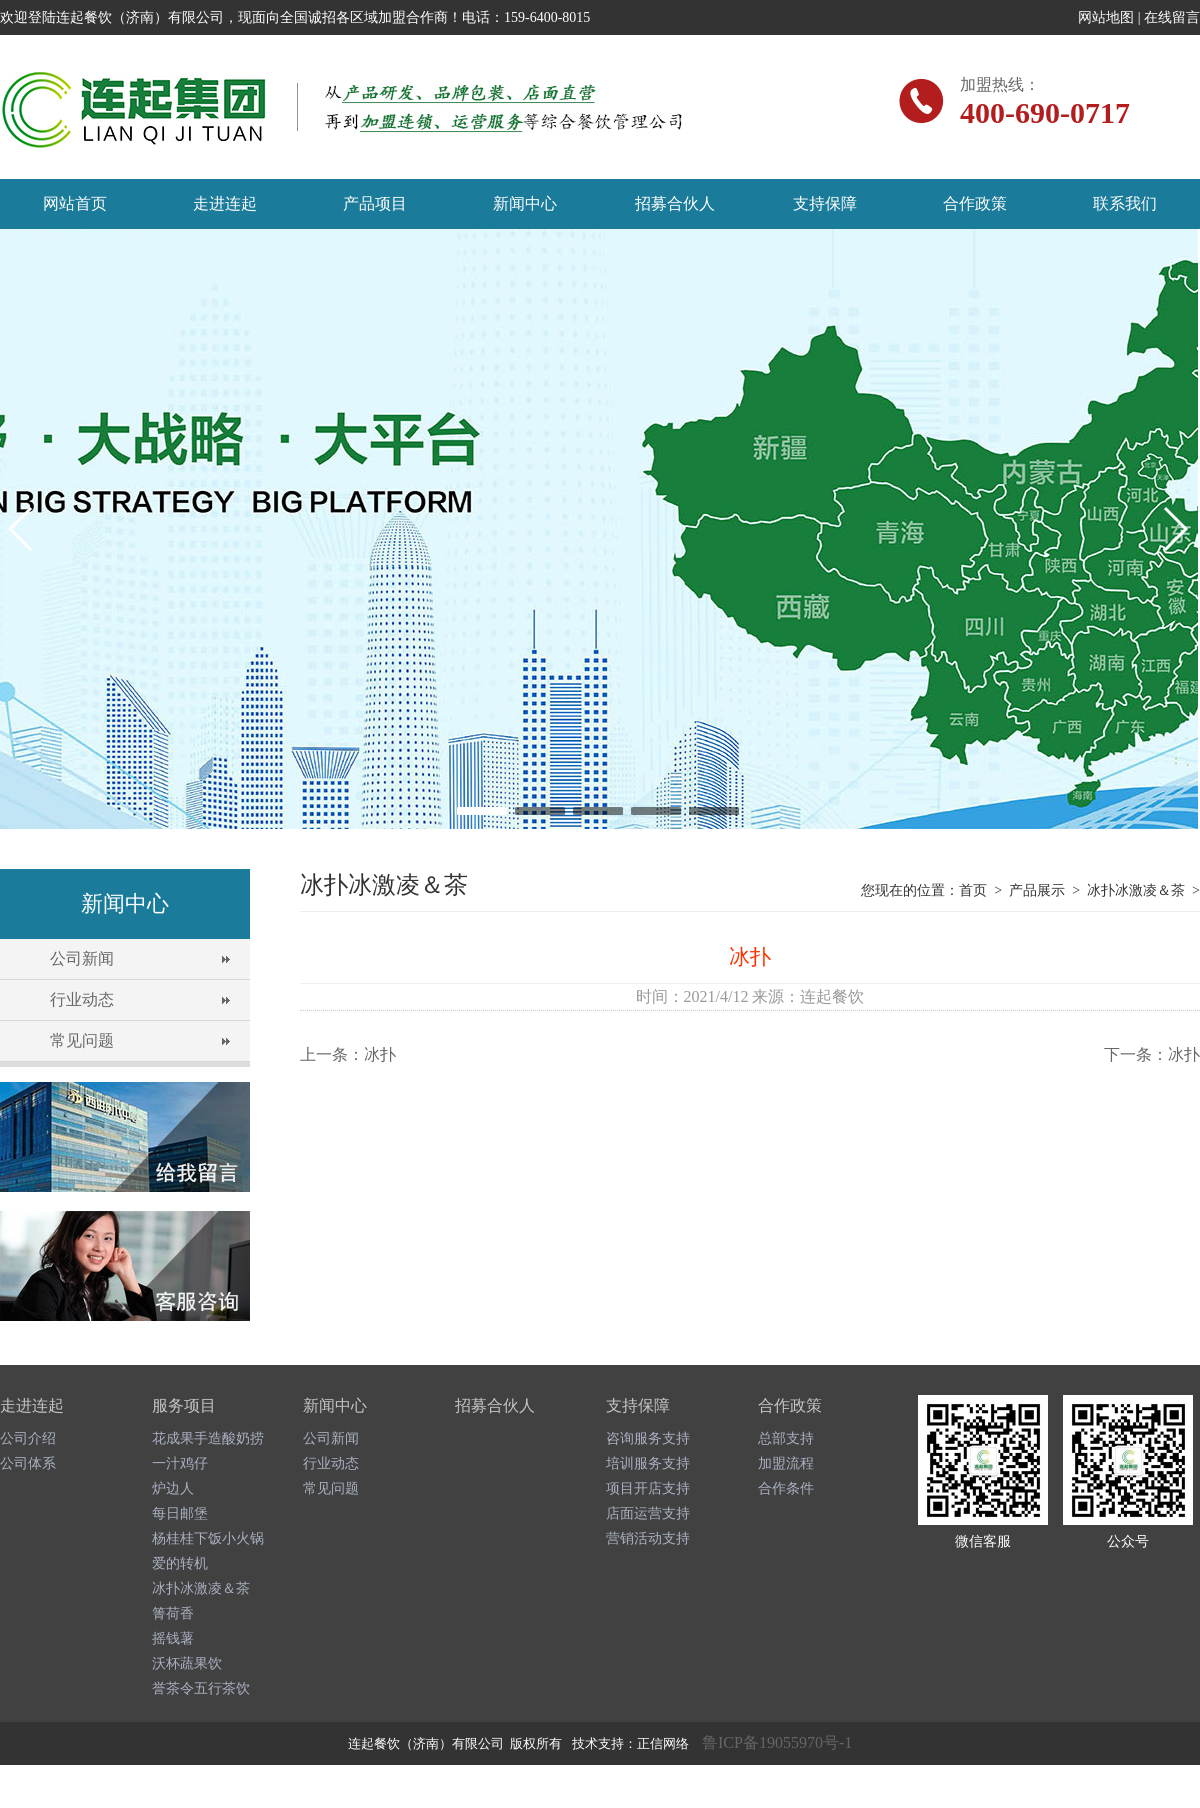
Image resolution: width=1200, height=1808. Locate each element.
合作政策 (975, 203)
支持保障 (825, 203)
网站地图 (1106, 17)
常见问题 (82, 1040)
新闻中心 (525, 203)
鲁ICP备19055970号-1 (777, 1742)
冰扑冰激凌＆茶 (1136, 890)
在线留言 (1172, 17)
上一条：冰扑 (348, 1054)
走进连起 (225, 203)
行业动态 (82, 999)
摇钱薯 (173, 1638)
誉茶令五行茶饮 (201, 1688)
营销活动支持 (648, 1538)
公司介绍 (28, 1438)
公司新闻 (82, 958)
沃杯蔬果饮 (187, 1663)
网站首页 (75, 203)
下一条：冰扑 (1152, 1054)
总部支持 (786, 1438)
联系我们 (1125, 203)
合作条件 (786, 1488)
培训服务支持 (648, 1463)
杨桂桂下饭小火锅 (208, 1538)
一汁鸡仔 (180, 1463)
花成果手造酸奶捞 (208, 1438)
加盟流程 (786, 1463)
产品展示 (1037, 890)
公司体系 (28, 1463)
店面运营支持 (648, 1513)
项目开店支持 (648, 1488)
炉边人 (173, 1488)
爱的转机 (180, 1563)
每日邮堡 (180, 1513)
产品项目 (375, 203)
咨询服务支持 (648, 1438)
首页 (973, 890)
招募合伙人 (675, 203)
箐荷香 (173, 1613)
